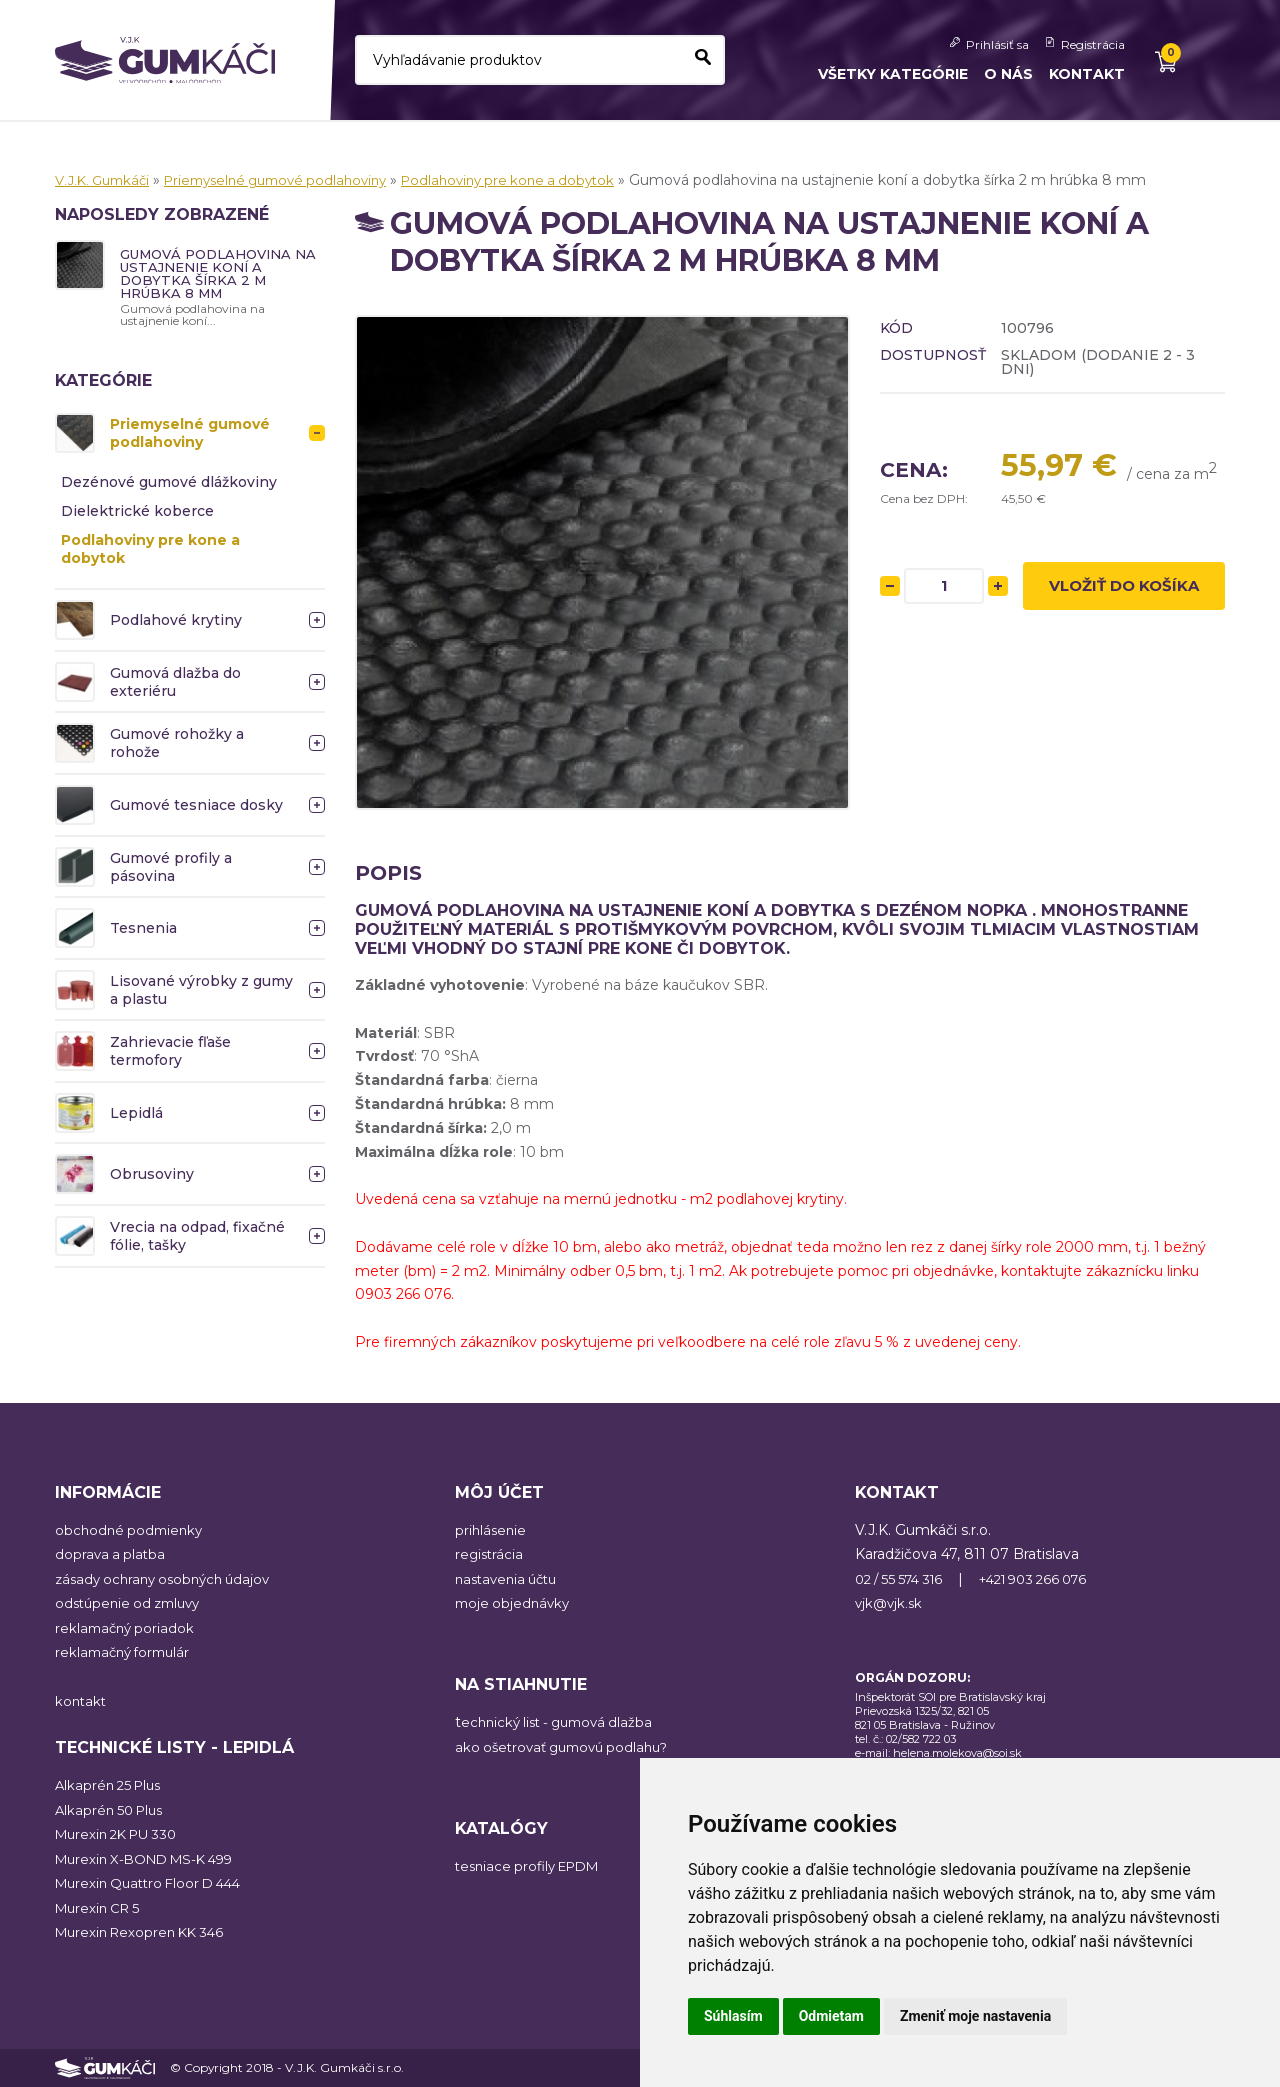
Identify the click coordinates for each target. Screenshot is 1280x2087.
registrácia (490, 1554)
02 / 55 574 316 (904, 1579)
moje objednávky (515, 1603)
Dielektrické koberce (137, 515)
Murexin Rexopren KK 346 (145, 1932)
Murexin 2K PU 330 (122, 1834)
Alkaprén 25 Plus (112, 1785)
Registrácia (1093, 44)
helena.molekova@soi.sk (957, 1753)
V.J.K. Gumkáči (106, 180)
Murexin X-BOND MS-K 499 (152, 1859)
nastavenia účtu (510, 1579)
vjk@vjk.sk (890, 1603)
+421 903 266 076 (1052, 1579)
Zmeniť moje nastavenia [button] (975, 2016)
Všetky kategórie (893, 74)
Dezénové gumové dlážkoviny (169, 486)
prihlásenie (492, 1530)
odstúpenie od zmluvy (133, 1603)
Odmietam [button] (831, 2016)
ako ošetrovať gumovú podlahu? (569, 1747)
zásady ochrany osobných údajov (169, 1579)
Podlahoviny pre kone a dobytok (540, 180)
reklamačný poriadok (127, 1628)
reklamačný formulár (127, 1652)
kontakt (82, 1701)
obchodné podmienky (132, 1530)
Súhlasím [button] (733, 2016)
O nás (1008, 74)
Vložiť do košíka (1124, 589)
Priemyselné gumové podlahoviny (292, 180)
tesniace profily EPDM (533, 1866)
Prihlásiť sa (997, 44)
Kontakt (1087, 74)
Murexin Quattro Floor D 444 (155, 1883)
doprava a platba (112, 1554)
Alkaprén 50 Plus (113, 1810)
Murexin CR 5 (101, 1908)
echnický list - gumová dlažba (563, 1722)
